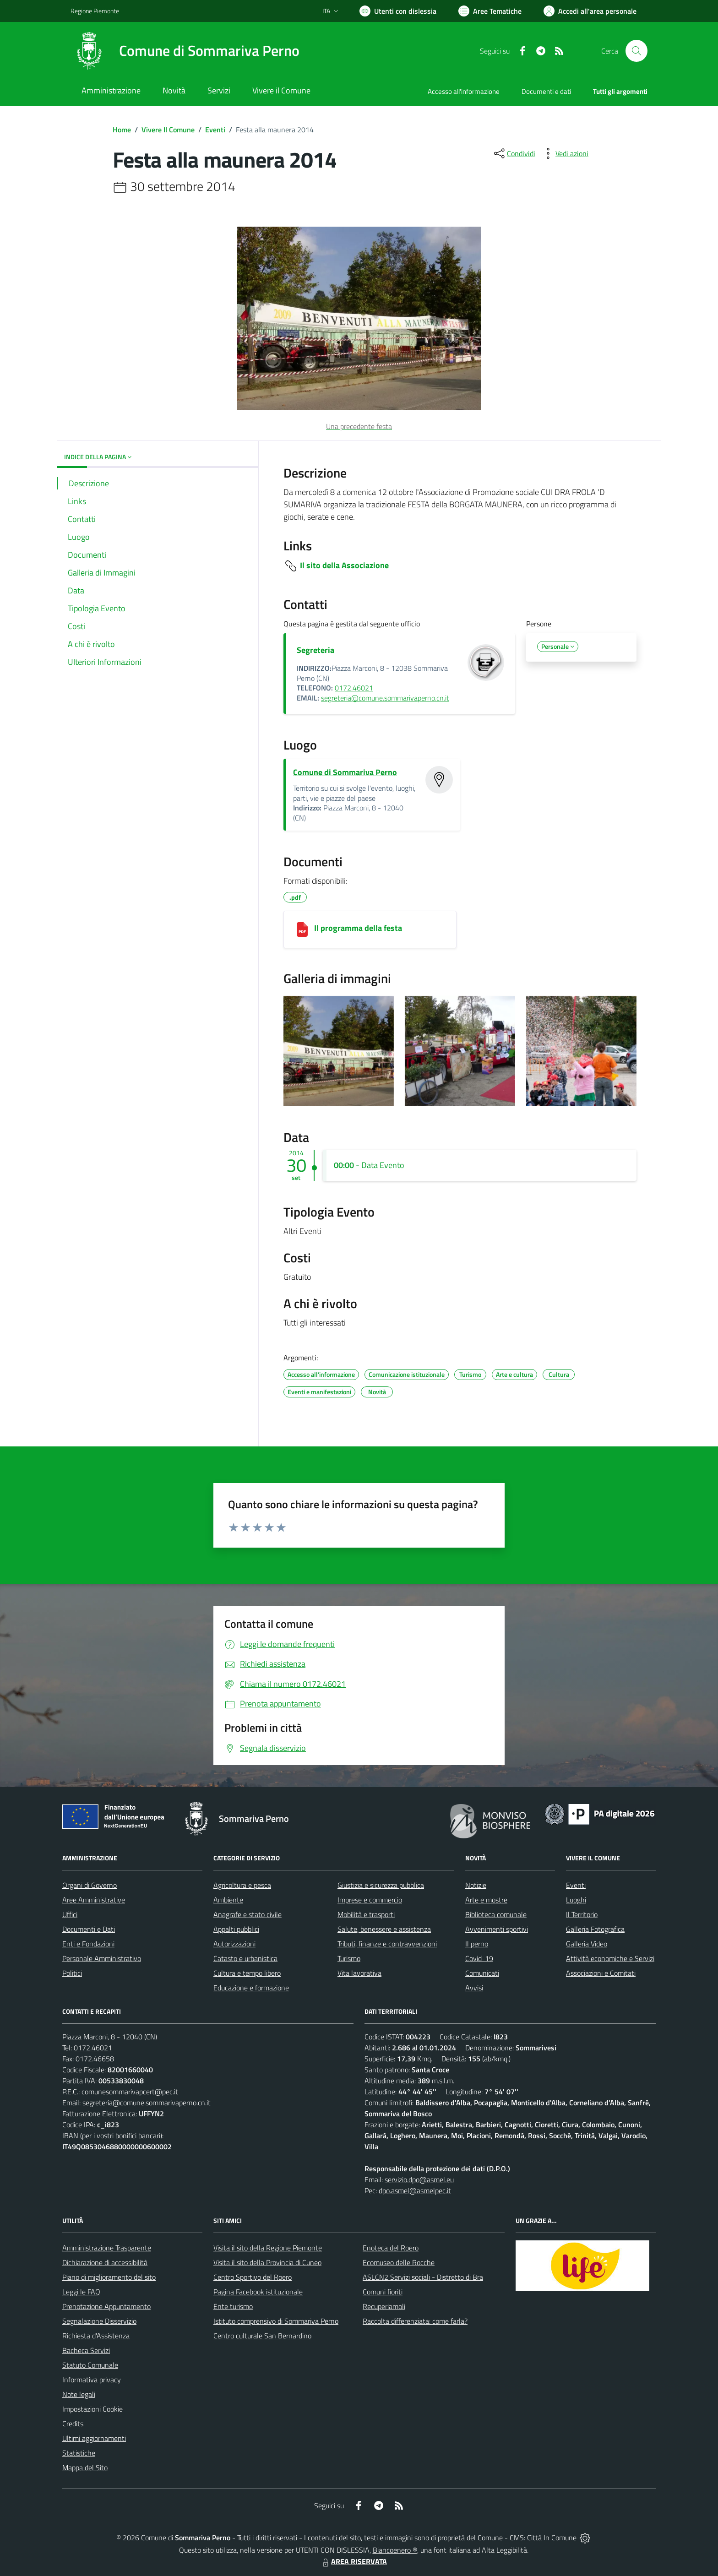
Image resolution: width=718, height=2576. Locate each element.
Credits (72, 2423)
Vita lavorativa (359, 1972)
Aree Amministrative (93, 1899)
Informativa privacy (91, 2379)
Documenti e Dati (88, 1929)
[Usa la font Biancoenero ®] (397, 11)
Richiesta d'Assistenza (96, 2335)
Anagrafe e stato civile (247, 1914)
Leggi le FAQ (81, 2291)
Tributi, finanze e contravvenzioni (387, 1943)
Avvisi (474, 1987)
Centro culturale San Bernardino (262, 2335)
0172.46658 (95, 2058)
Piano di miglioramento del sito (109, 2277)
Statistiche (78, 2452)
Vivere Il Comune (168, 129)
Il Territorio (582, 1914)
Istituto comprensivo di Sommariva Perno (275, 2320)
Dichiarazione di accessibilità (104, 2262)
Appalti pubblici (236, 1929)
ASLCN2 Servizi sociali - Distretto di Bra (423, 2277)
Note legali (78, 2394)
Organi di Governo (89, 1885)
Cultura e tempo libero (247, 1972)
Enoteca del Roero (391, 2247)
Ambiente (228, 1899)
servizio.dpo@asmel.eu (419, 2179)
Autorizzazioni (234, 1943)
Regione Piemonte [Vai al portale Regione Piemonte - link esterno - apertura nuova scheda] (95, 11)
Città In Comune (552, 2537)
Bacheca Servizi (86, 2350)
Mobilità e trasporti (366, 1914)
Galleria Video (586, 1943)
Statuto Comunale (90, 2364)
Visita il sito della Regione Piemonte (267, 2247)
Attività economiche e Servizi (610, 1958)
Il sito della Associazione (344, 565)
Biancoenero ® (395, 2549)
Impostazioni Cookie (92, 2408)
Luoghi (576, 1899)
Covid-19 (479, 1958)
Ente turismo (233, 2306)
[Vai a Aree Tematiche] (490, 11)
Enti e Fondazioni (88, 1943)
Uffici (69, 1914)
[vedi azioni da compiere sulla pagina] (564, 153)
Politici (72, 1972)
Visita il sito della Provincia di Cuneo (267, 2262)
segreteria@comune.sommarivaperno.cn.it (385, 697)
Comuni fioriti (383, 2291)
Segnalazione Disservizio (99, 2320)
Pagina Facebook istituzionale (258, 2291)
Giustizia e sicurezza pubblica (380, 1885)
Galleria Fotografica (595, 1929)
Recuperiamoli (384, 2306)
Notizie (475, 1885)
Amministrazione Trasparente (106, 2247)
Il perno (476, 1943)
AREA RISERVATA (353, 2561)
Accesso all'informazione (464, 91)
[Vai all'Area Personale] (590, 11)
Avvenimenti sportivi (496, 1929)
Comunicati (482, 1972)
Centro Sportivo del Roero (252, 2277)
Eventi (215, 129)
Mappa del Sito (85, 2467)
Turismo (348, 1958)
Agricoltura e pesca (242, 1885)
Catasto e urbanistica (245, 1958)
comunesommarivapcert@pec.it (130, 2091)
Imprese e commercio (369, 1899)
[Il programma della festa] (302, 929)
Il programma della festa (358, 928)
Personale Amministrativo (101, 1958)
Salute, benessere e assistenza (384, 1929)
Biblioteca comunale (496, 1914)
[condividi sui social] (513, 153)
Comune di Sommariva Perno (345, 772)
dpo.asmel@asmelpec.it (415, 2190)
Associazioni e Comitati (601, 1972)
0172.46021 (354, 687)
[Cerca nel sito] (636, 51)
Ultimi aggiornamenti (94, 2438)
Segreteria (315, 650)
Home (122, 129)
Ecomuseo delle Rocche (399, 2262)
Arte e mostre (486, 1899)
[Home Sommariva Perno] (185, 51)
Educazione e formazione (251, 1987)
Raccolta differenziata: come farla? (415, 2320)
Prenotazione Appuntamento (106, 2306)
